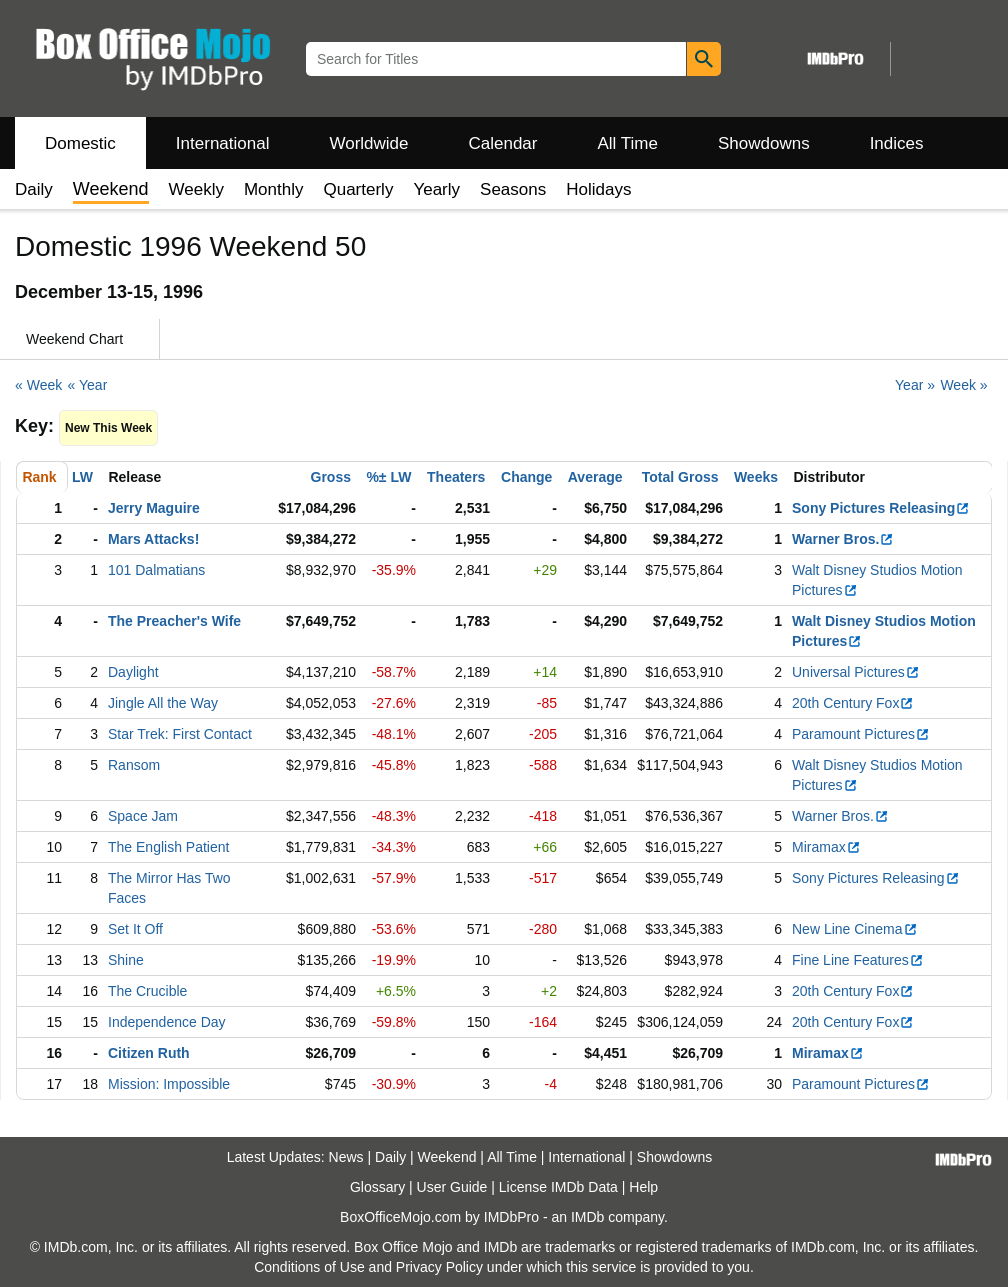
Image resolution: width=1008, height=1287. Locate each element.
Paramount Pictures (861, 734)
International (223, 143)
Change (526, 477)
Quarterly (358, 189)
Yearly (436, 189)
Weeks (756, 477)
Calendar (503, 143)
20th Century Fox (853, 703)
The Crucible (147, 991)
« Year (88, 385)
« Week (38, 385)
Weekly (196, 189)
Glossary (377, 1187)
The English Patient (168, 847)
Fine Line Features (858, 960)
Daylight (133, 672)
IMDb (587, 1217)
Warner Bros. (843, 539)
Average (595, 477)
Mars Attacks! (153, 539)
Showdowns (764, 143)
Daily (34, 189)
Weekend (447, 1157)
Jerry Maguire (154, 508)
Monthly (274, 189)
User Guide (452, 1187)
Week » (963, 385)
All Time (628, 143)
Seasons (513, 189)
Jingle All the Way (163, 703)
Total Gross (680, 477)
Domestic (80, 143)
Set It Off (135, 929)
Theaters (456, 477)
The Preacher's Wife (174, 621)
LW (82, 477)
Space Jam (143, 816)
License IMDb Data (558, 1187)
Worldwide (368, 143)
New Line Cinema (855, 929)
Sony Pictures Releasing (881, 508)
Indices (897, 143)
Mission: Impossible (169, 1084)
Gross (331, 477)
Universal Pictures (856, 672)
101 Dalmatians (156, 570)
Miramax (826, 847)
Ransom (134, 765)
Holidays (598, 189)
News (346, 1157)
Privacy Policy (439, 1267)
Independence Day (167, 1022)
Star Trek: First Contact (180, 734)
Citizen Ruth (149, 1053)
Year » (915, 385)
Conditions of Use (309, 1267)
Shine (126, 960)
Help (643, 1187)
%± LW (388, 477)
